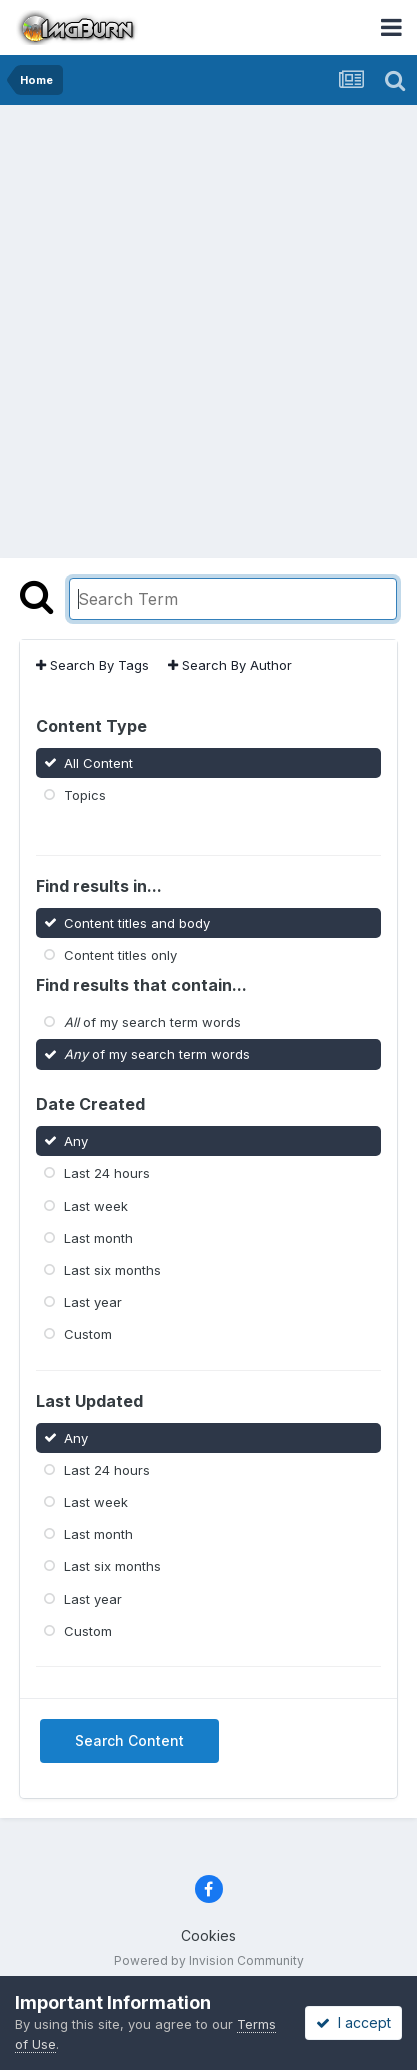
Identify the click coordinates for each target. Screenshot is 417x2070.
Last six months (112, 1270)
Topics (85, 795)
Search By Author (230, 665)
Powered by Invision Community (209, 1960)
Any (76, 1141)
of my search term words (152, 1022)
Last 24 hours (107, 1173)
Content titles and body (137, 923)
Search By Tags (92, 665)
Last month (98, 1237)
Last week (96, 1205)
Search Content (129, 1740)
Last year (93, 1302)
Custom (88, 1334)
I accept (353, 2022)
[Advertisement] (208, 323)
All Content (98, 763)
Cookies (208, 1935)
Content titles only (120, 955)
